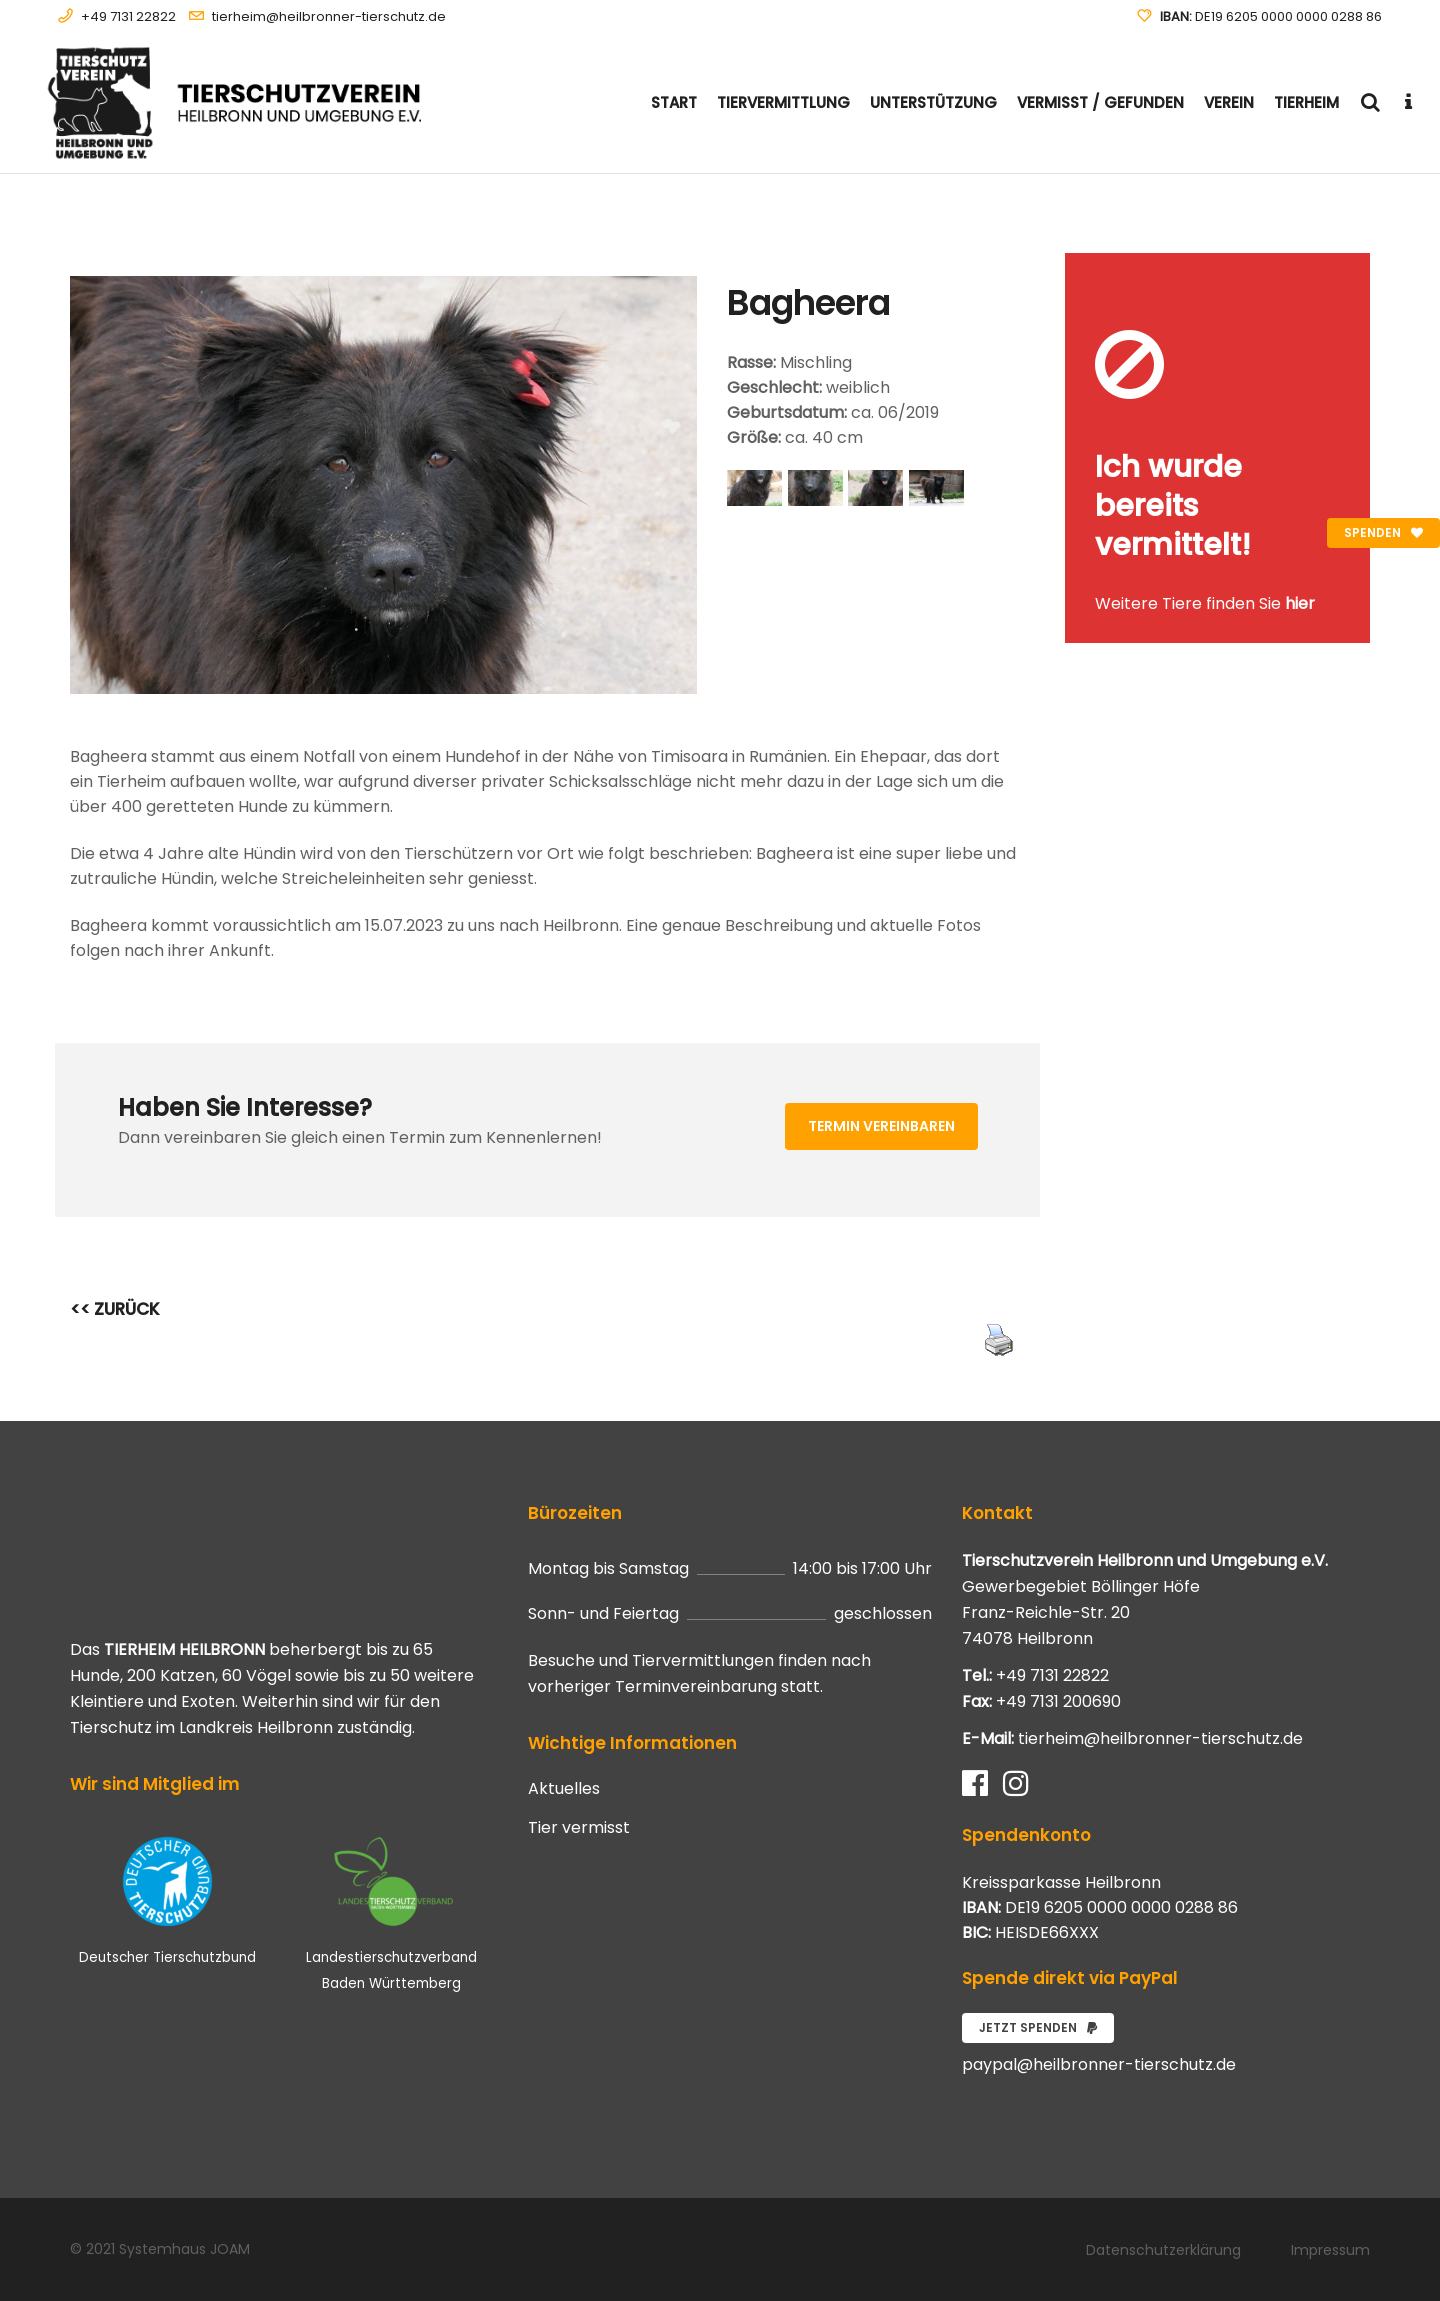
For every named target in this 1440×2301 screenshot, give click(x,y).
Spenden (1383, 532)
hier (1300, 603)
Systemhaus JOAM (184, 2249)
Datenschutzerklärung (1163, 2250)
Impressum (1330, 2250)
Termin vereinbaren (881, 1126)
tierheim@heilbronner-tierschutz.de (329, 16)
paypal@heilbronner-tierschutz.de (1099, 2064)
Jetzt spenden (1038, 2027)
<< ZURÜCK (115, 1309)
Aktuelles (564, 1789)
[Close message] (1356, 267)
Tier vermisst (579, 1828)
